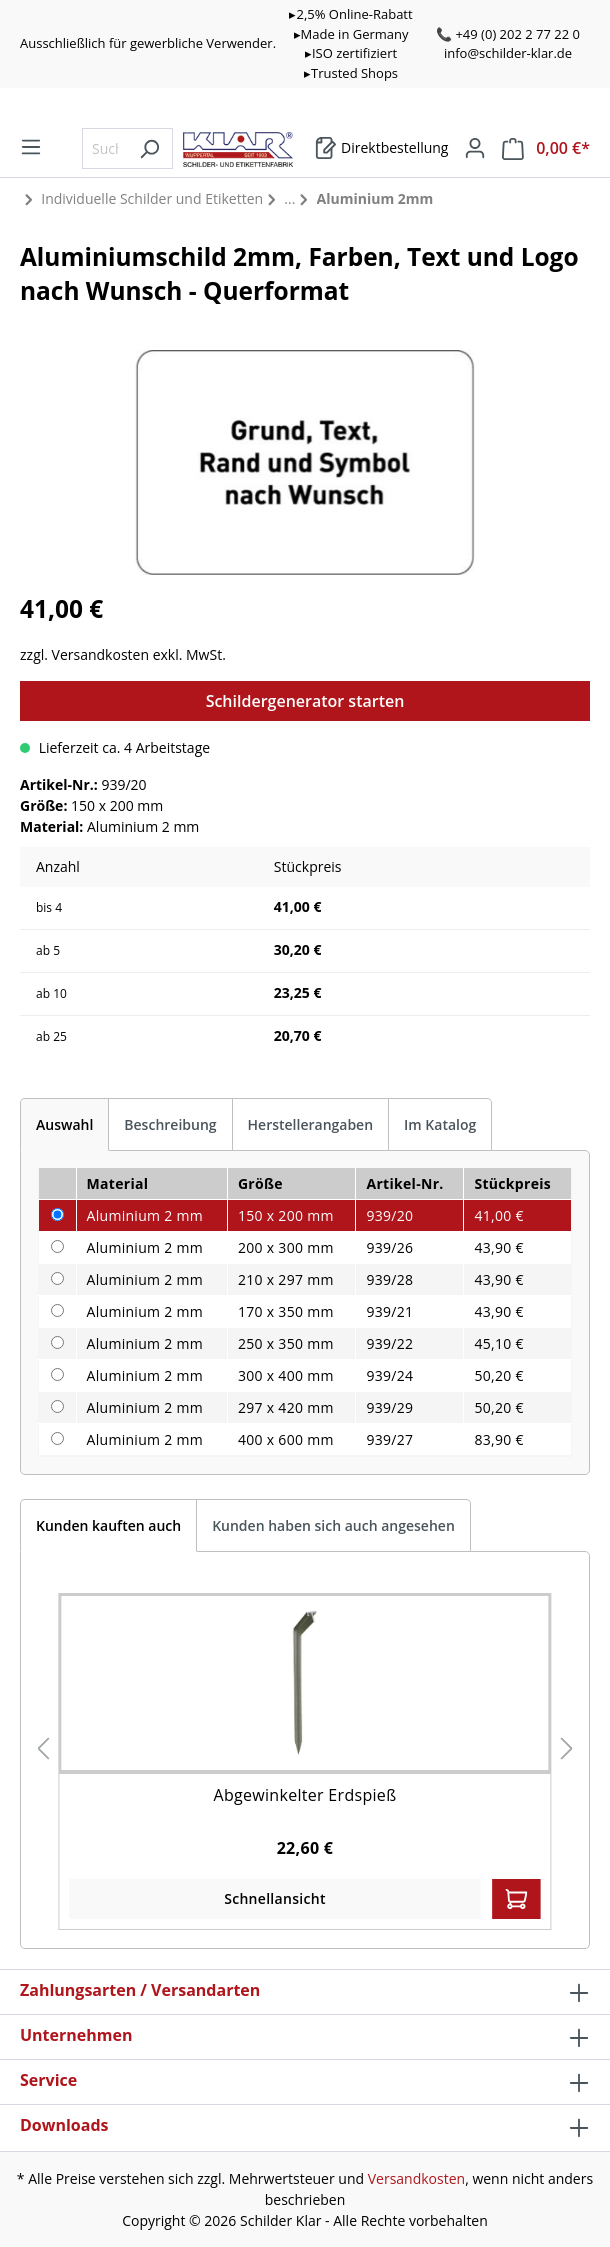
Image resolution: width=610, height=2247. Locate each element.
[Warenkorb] (381, 148)
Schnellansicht (275, 1898)
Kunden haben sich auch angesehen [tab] (333, 1525)
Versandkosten (416, 2178)
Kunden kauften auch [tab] (108, 1525)
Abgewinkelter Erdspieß (305, 1795)
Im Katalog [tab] (440, 1124)
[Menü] (31, 147)
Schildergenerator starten (305, 701)
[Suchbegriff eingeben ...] (104, 148)
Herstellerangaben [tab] (311, 1124)
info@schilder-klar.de (508, 53)
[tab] (64, 1124)
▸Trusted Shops (351, 73)
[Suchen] (149, 148)
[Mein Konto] (475, 148)
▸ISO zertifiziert (351, 53)
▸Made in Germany (351, 34)
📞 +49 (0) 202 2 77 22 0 (508, 34)
